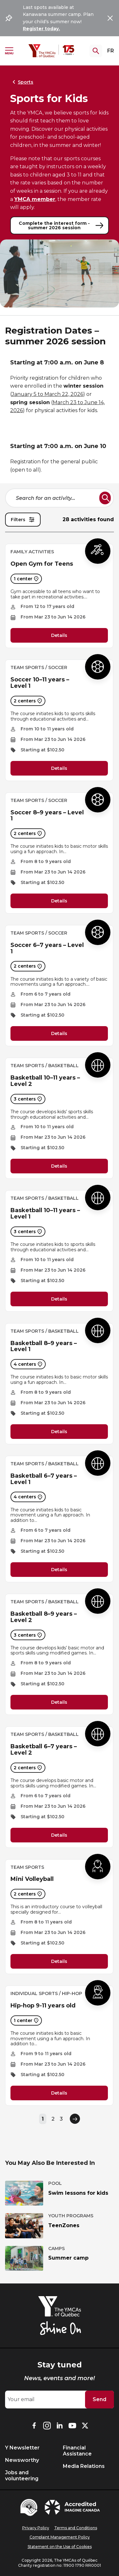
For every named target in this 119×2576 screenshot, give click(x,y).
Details (59, 636)
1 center (26, 578)
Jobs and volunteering (21, 2475)
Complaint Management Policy (60, 2537)
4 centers (28, 1364)
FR (110, 51)
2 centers (28, 700)
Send (99, 2399)
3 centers (28, 1099)
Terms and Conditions (75, 2527)
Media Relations (84, 2466)
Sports (21, 82)
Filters (23, 519)
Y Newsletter (22, 2448)
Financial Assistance (77, 2451)
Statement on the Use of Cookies (60, 2546)
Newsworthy (22, 2460)
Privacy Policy (35, 2527)
